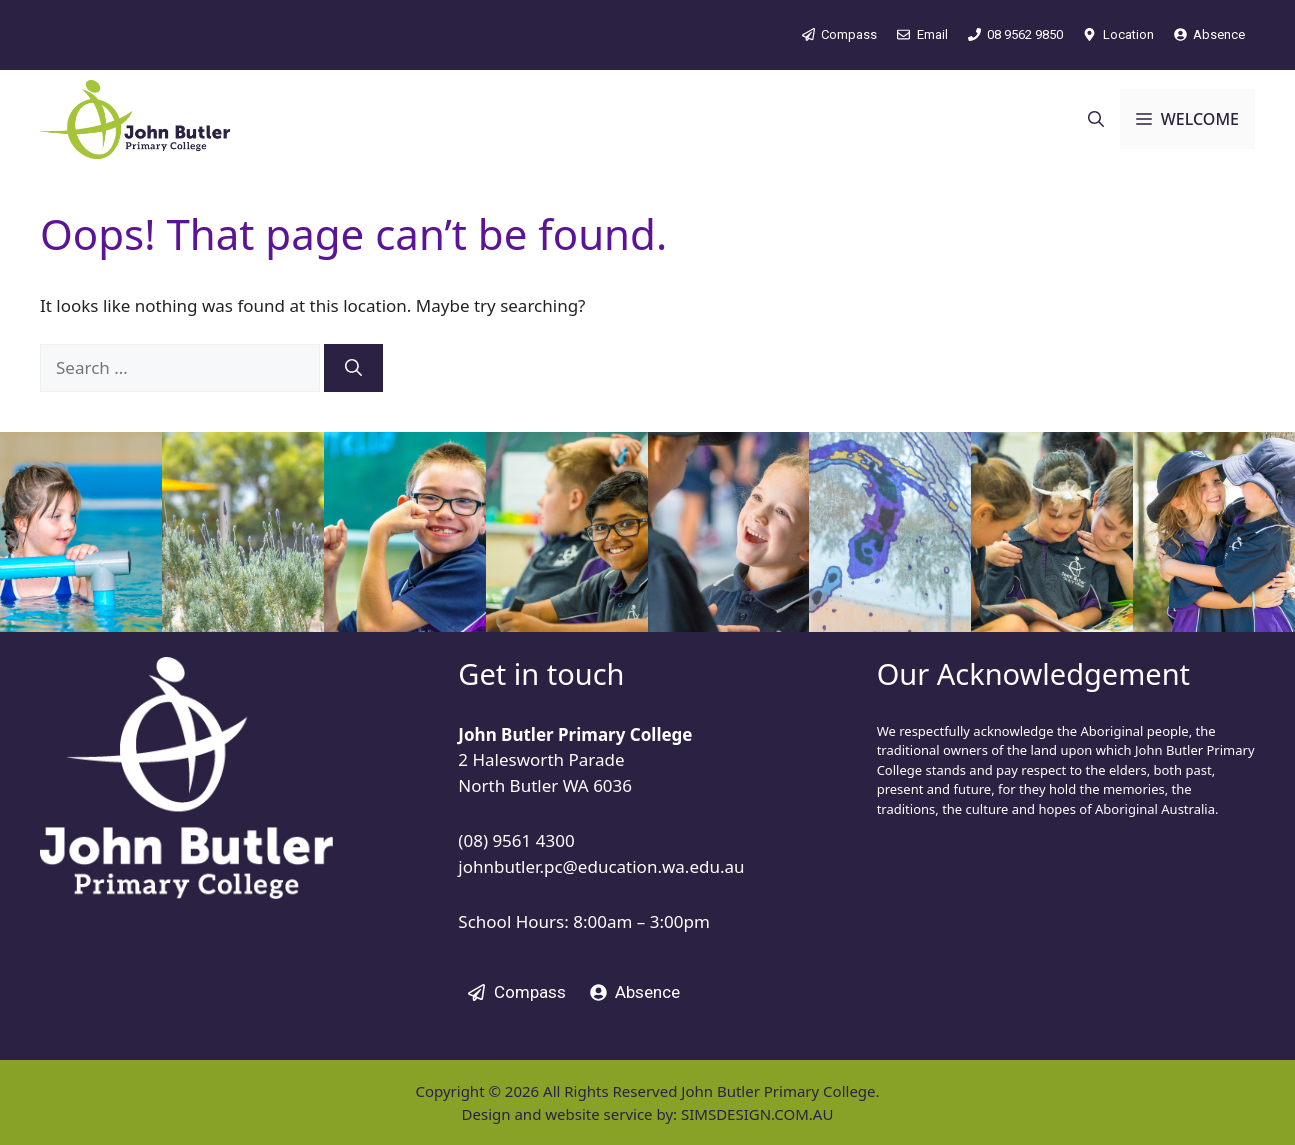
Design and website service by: (571, 1114)
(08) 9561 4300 (516, 840)
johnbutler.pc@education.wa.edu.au (601, 866)
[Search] (353, 368)
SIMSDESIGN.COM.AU (757, 1114)
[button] (1096, 119)
